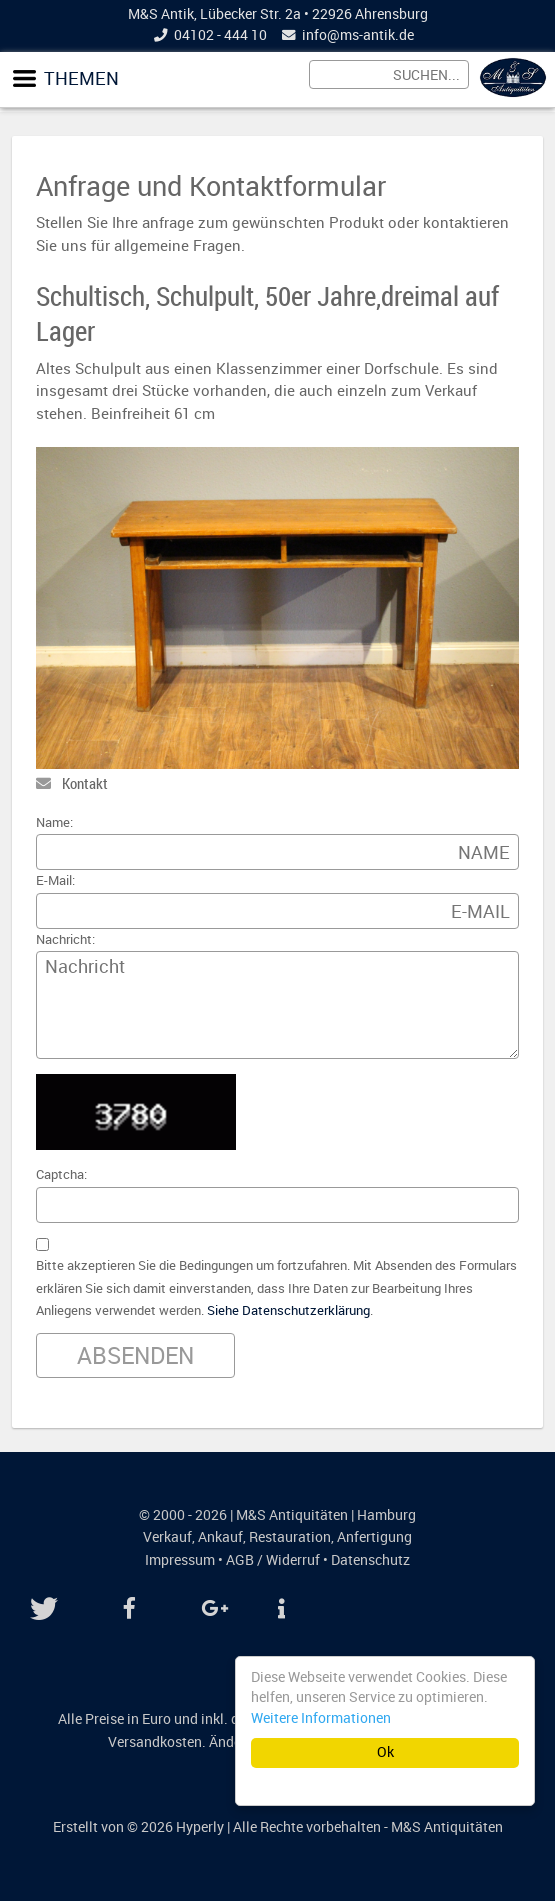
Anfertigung (374, 1537)
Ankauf (220, 1537)
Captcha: (61, 1174)
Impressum (180, 1560)
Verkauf (167, 1537)
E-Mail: (55, 880)
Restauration (290, 1537)
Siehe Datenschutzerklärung (288, 1310)
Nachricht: (65, 939)
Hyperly (200, 1827)
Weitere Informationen (321, 1718)
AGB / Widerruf (273, 1560)
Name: (54, 822)
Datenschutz (370, 1560)
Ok (385, 1752)
